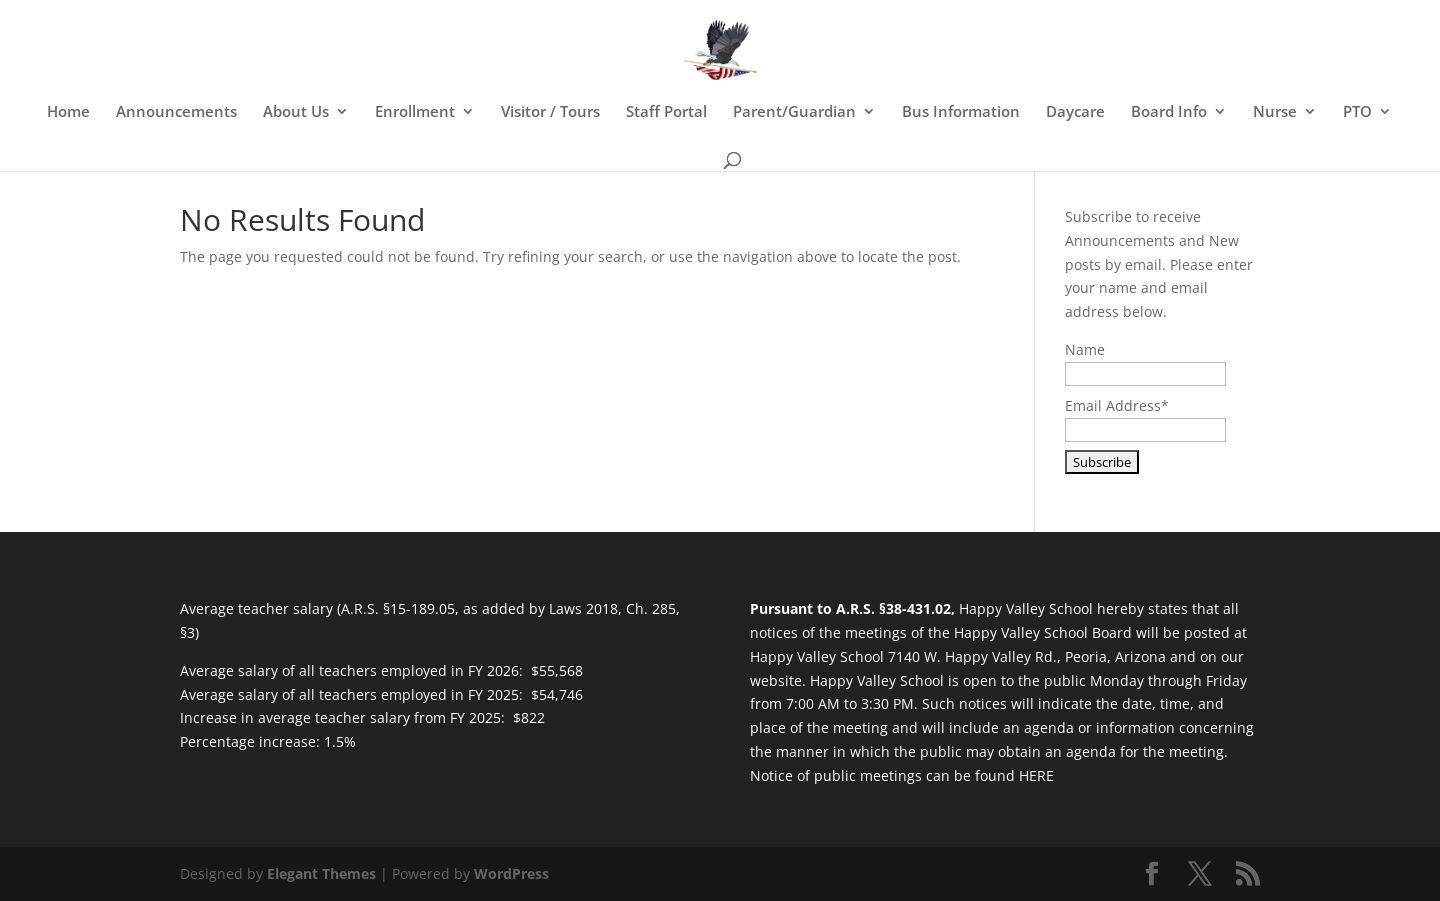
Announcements (176, 112)
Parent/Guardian (794, 112)
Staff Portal (666, 112)
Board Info (1169, 112)
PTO (1357, 112)
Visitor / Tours (550, 112)
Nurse (1275, 112)
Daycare (1075, 112)
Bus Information (961, 112)
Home (68, 112)
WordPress (511, 873)
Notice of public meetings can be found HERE (902, 775)
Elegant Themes (321, 873)
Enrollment (415, 112)
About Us (296, 112)
